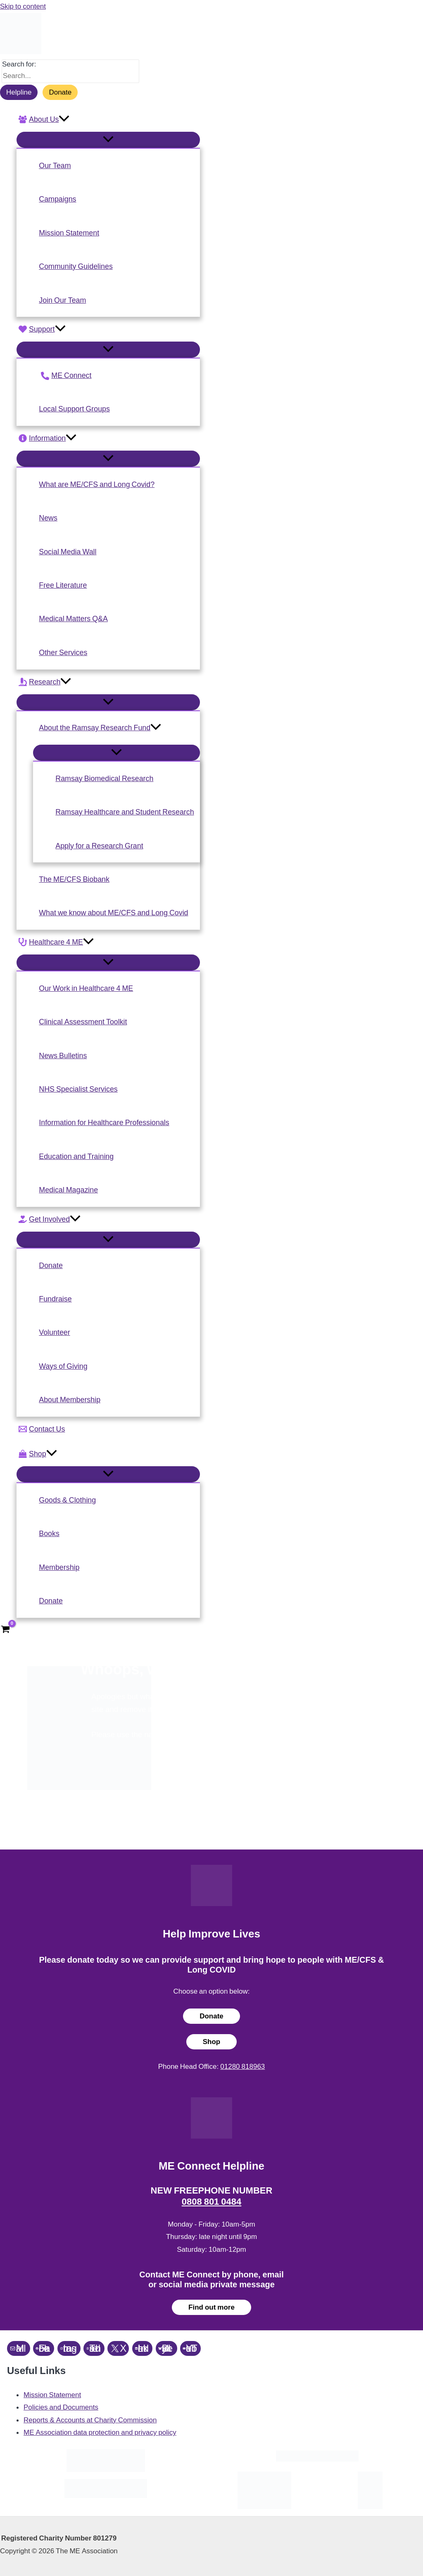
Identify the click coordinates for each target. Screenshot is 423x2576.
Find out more (211, 2307)
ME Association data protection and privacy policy (100, 2432)
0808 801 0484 (212, 2201)
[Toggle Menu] (108, 140)
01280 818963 (242, 2066)
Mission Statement (52, 2395)
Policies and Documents (61, 2407)
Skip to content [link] (23, 6)
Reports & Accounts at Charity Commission (90, 2420)
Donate (60, 92)
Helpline (18, 92)
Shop (212, 2041)
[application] (64, 119)
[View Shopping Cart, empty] (5, 1630)
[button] (108, 119)
